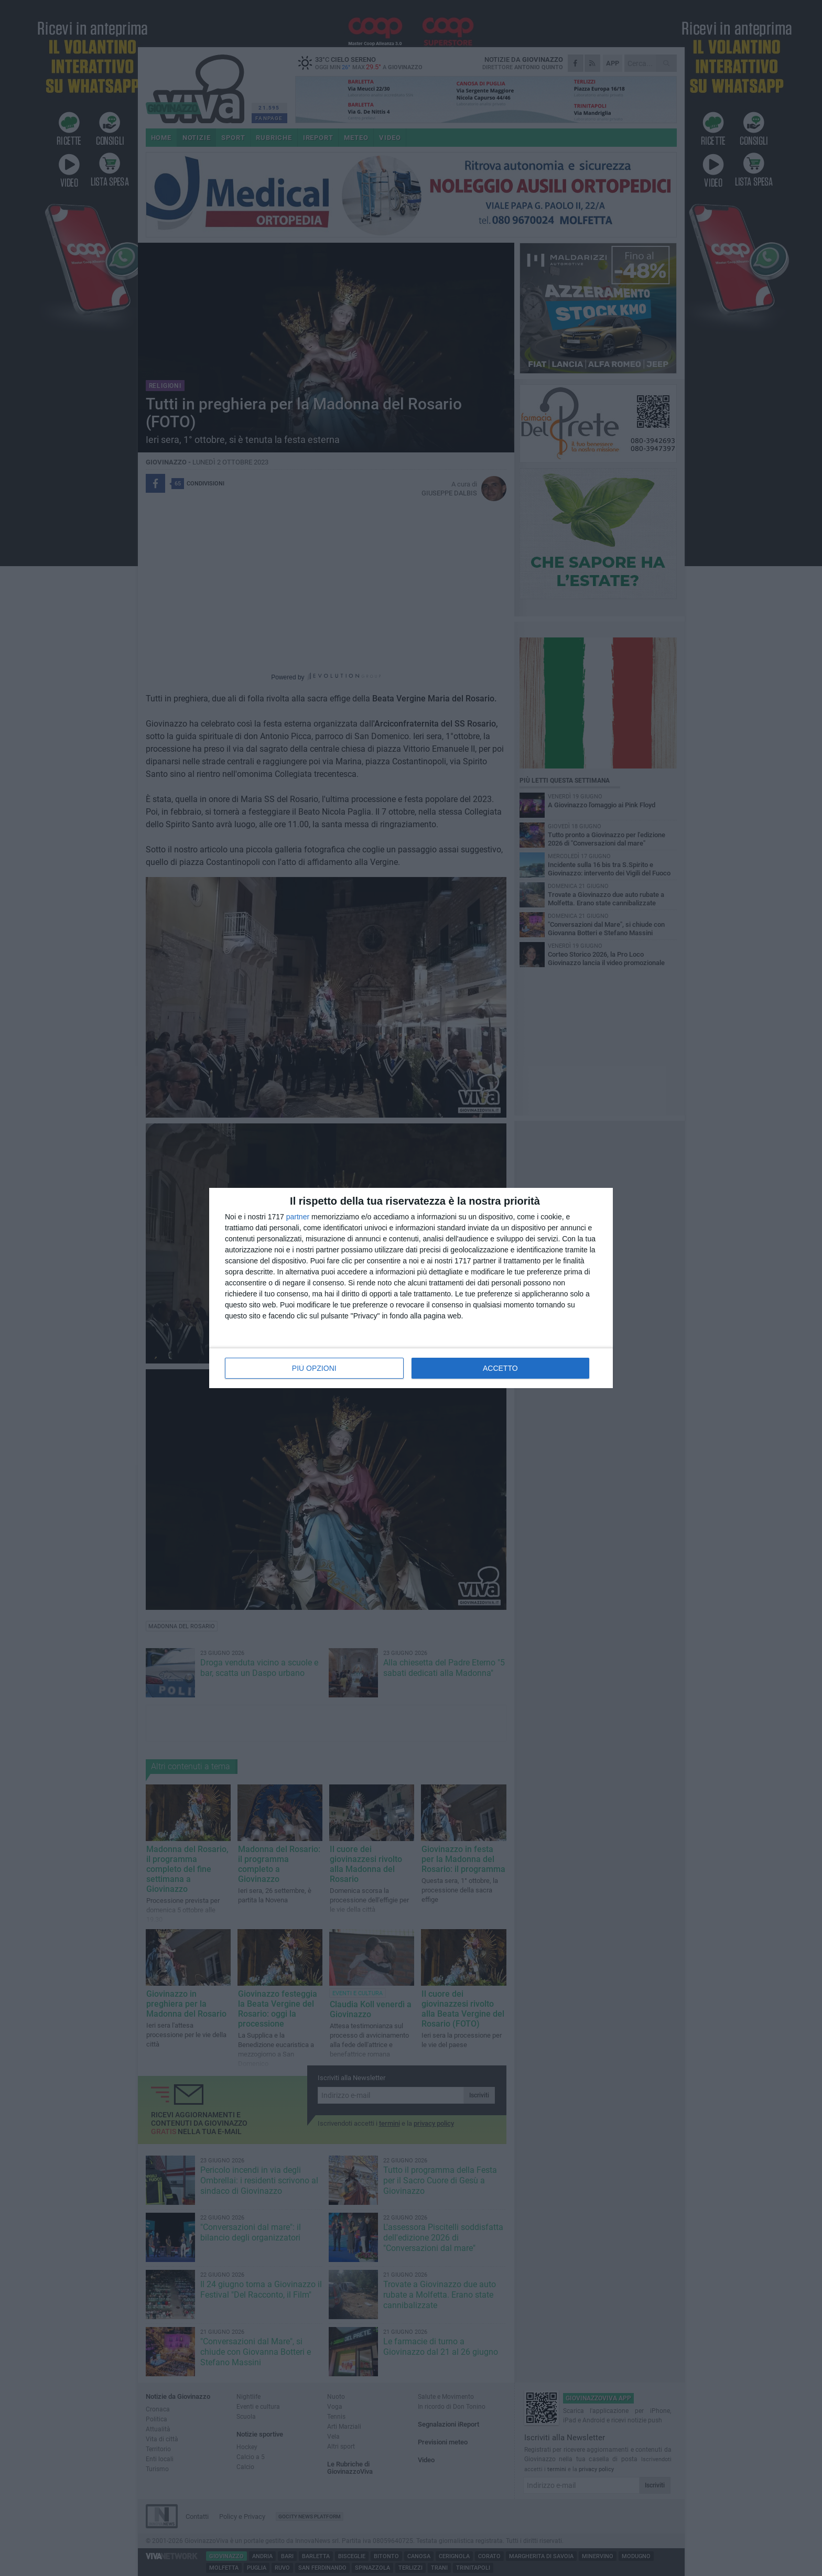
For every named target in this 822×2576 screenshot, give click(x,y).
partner (297, 1216)
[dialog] (411, 1288)
